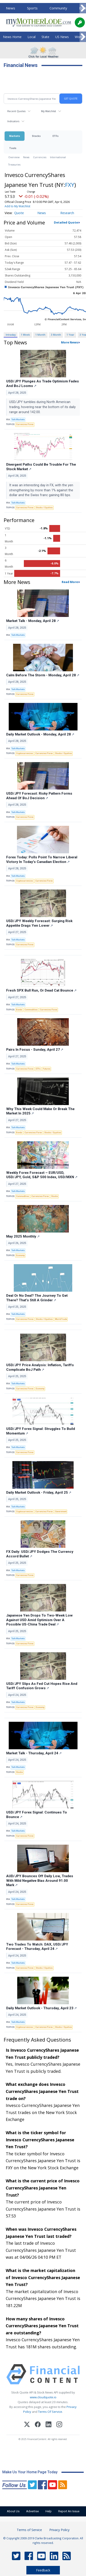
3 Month (56, 334)
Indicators (13, 121)
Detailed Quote (66, 222)
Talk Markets (18, 419)
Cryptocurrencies (24, 753)
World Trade (61, 1319)
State (45, 37)
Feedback (43, 2570)
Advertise (32, 2511)
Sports (32, 8)
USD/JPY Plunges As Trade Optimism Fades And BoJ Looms (42, 383)
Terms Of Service (50, 2412)
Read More (70, 582)
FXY (69, 184)
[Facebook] (37, 2425)
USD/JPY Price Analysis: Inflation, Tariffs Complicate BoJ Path (40, 1367)
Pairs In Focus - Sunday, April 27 (34, 1050)
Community (58, 8)
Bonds (19, 1010)
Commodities (31, 1010)
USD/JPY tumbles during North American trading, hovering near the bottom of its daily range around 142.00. (42, 407)
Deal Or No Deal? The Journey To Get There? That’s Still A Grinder (37, 1298)
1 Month (40, 334)
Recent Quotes (16, 111)
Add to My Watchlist (17, 206)
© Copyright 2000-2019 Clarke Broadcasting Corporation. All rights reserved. (43, 2540)
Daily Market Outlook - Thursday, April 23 (41, 2008)
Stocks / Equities (44, 507)
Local (32, 37)
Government (61, 1511)
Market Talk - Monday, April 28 (32, 621)
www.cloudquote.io (43, 2397)
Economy (20, 1255)
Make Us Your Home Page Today (30, 2472)
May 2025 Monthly (23, 1236)
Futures (46, 1069)
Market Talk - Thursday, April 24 (34, 1753)
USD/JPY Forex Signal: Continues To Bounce (36, 1814)
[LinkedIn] (48, 2425)
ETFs (55, 136)
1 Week (25, 334)
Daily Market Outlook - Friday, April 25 (38, 1492)
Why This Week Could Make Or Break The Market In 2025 (40, 1111)
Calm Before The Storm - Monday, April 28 (42, 675)
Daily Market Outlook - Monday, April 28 (40, 734)
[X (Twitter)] (27, 2425)
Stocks (36, 136)
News (10, 8)
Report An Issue (68, 2511)
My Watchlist (48, 111)
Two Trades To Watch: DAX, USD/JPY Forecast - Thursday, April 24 (37, 1946)
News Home (12, 37)
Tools (12, 148)
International (58, 157)
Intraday (11, 334)
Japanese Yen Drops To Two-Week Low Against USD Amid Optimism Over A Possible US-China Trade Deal (39, 1620)
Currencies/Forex (24, 424)
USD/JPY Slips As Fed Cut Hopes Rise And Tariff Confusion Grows (41, 1686)
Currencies (39, 157)
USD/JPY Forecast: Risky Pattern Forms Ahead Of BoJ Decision (39, 795)
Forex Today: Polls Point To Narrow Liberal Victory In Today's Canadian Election (41, 859)
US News (62, 37)
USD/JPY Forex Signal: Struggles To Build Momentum (40, 1431)
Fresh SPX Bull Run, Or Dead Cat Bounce (41, 990)
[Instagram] (59, 2425)
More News (69, 342)
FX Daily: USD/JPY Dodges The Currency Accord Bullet (39, 1554)
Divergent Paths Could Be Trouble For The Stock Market (41, 466)
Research (67, 213)
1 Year (70, 334)
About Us (13, 2511)
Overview (13, 157)
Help (48, 2511)
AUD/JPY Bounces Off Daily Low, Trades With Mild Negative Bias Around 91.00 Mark (39, 1880)
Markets (14, 136)
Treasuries (14, 164)
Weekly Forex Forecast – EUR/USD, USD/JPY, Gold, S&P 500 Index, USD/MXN (42, 1175)
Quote (19, 213)
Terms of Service (29, 2530)
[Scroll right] (83, 8)
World (79, 37)
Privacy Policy (59, 2530)
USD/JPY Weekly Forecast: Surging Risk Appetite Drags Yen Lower (39, 923)
